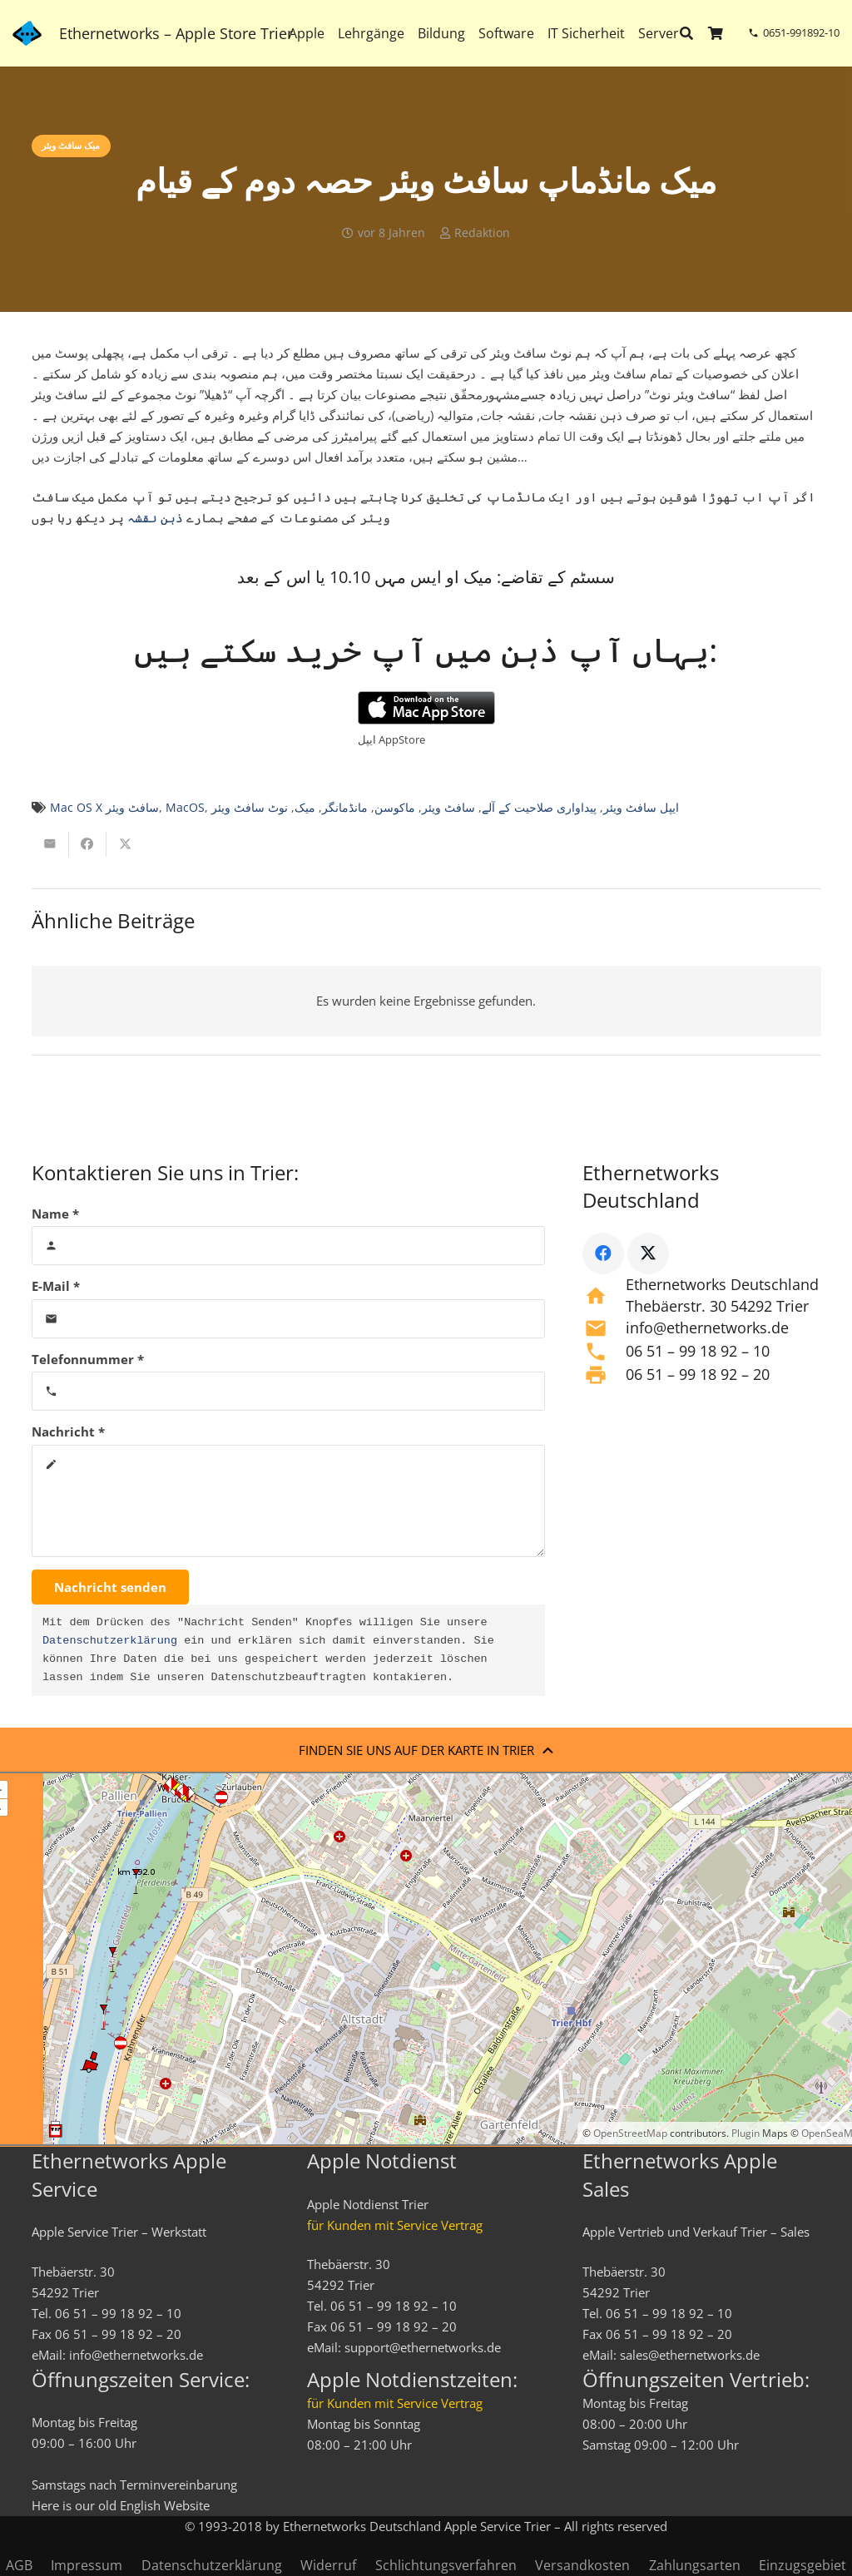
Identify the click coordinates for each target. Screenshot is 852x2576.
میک (305, 807)
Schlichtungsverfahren (446, 2565)
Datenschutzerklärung (109, 1641)
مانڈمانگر (345, 807)
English (140, 2505)
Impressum (86, 2565)
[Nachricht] (289, 1501)
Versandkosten (582, 2565)
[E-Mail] (289, 1318)
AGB (19, 2565)
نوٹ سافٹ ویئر (249, 807)
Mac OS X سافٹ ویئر (104, 807)
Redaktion (482, 232)
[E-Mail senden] (50, 844)
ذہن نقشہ (155, 517)
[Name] (289, 1245)
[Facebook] (603, 1253)
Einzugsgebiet (802, 2565)
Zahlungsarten (695, 2565)
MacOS (185, 807)
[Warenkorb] (716, 33)
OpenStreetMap (630, 2133)
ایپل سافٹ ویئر (641, 807)
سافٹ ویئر (448, 807)
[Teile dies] (87, 844)
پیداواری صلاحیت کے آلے (539, 807)
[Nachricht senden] (110, 1587)
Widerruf (328, 2565)
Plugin (744, 2133)
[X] (648, 1253)
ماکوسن (394, 807)
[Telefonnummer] (289, 1391)
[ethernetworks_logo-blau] (27, 33)
